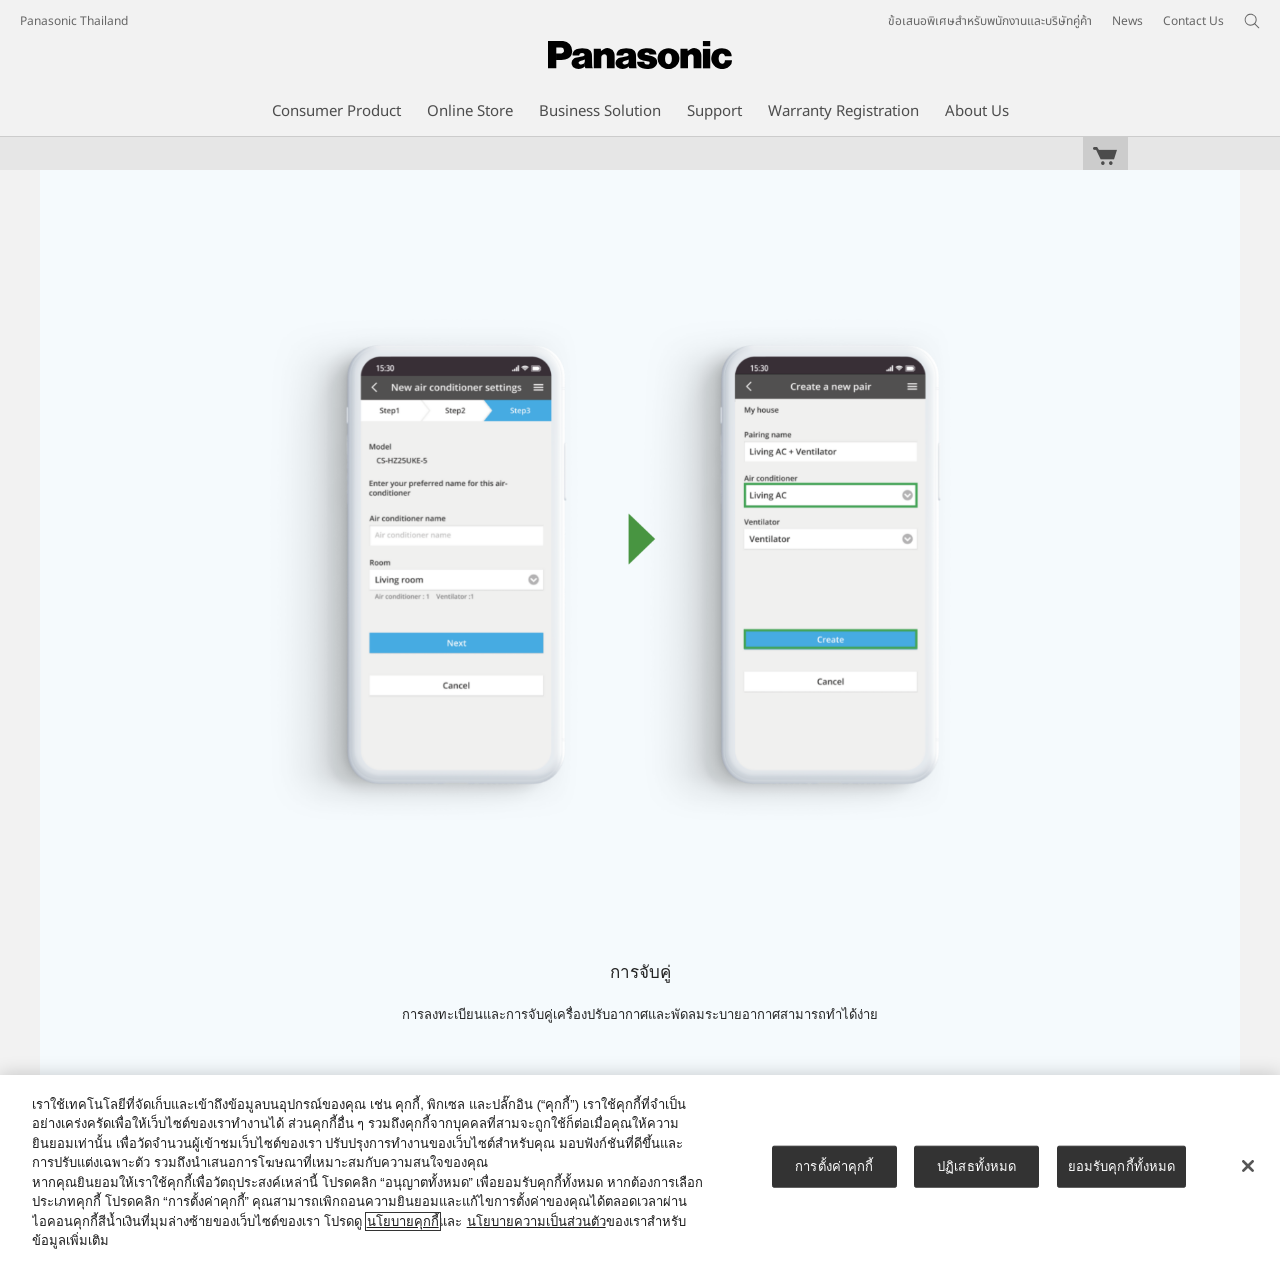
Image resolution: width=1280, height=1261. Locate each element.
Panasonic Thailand (74, 21)
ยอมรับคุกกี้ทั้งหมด (1122, 1166)
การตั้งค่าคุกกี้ (834, 1166)
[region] (640, 1168)
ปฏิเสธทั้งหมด (976, 1166)
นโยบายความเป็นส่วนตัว (536, 1221)
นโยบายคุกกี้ (403, 1221)
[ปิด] (1248, 1166)
